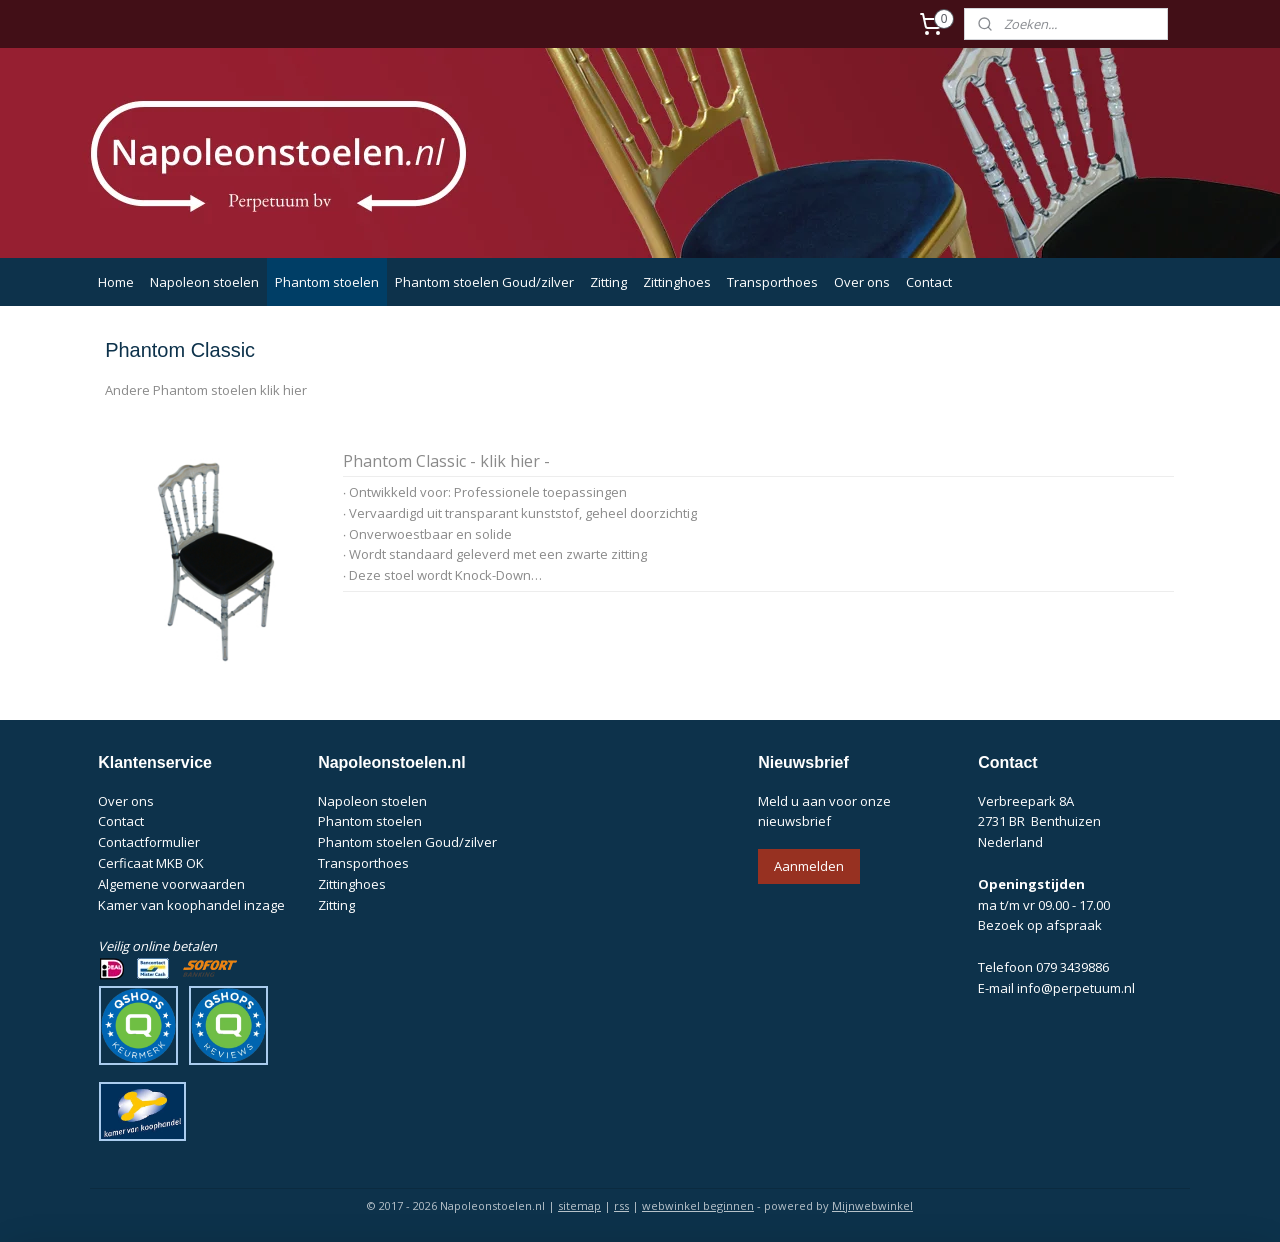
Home (116, 282)
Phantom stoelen (327, 282)
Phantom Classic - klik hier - (445, 462)
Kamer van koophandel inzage (191, 905)
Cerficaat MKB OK (151, 863)
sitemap (579, 1205)
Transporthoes (772, 282)
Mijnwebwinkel (872, 1205)
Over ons (862, 282)
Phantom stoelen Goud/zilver (484, 282)
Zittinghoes (677, 282)
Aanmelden (809, 866)
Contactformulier (149, 842)
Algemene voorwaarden (171, 884)
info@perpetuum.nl (1076, 988)
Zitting (608, 282)
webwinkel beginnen (698, 1205)
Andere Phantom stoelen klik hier (206, 390)
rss (621, 1205)
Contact (929, 282)
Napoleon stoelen (204, 282)
